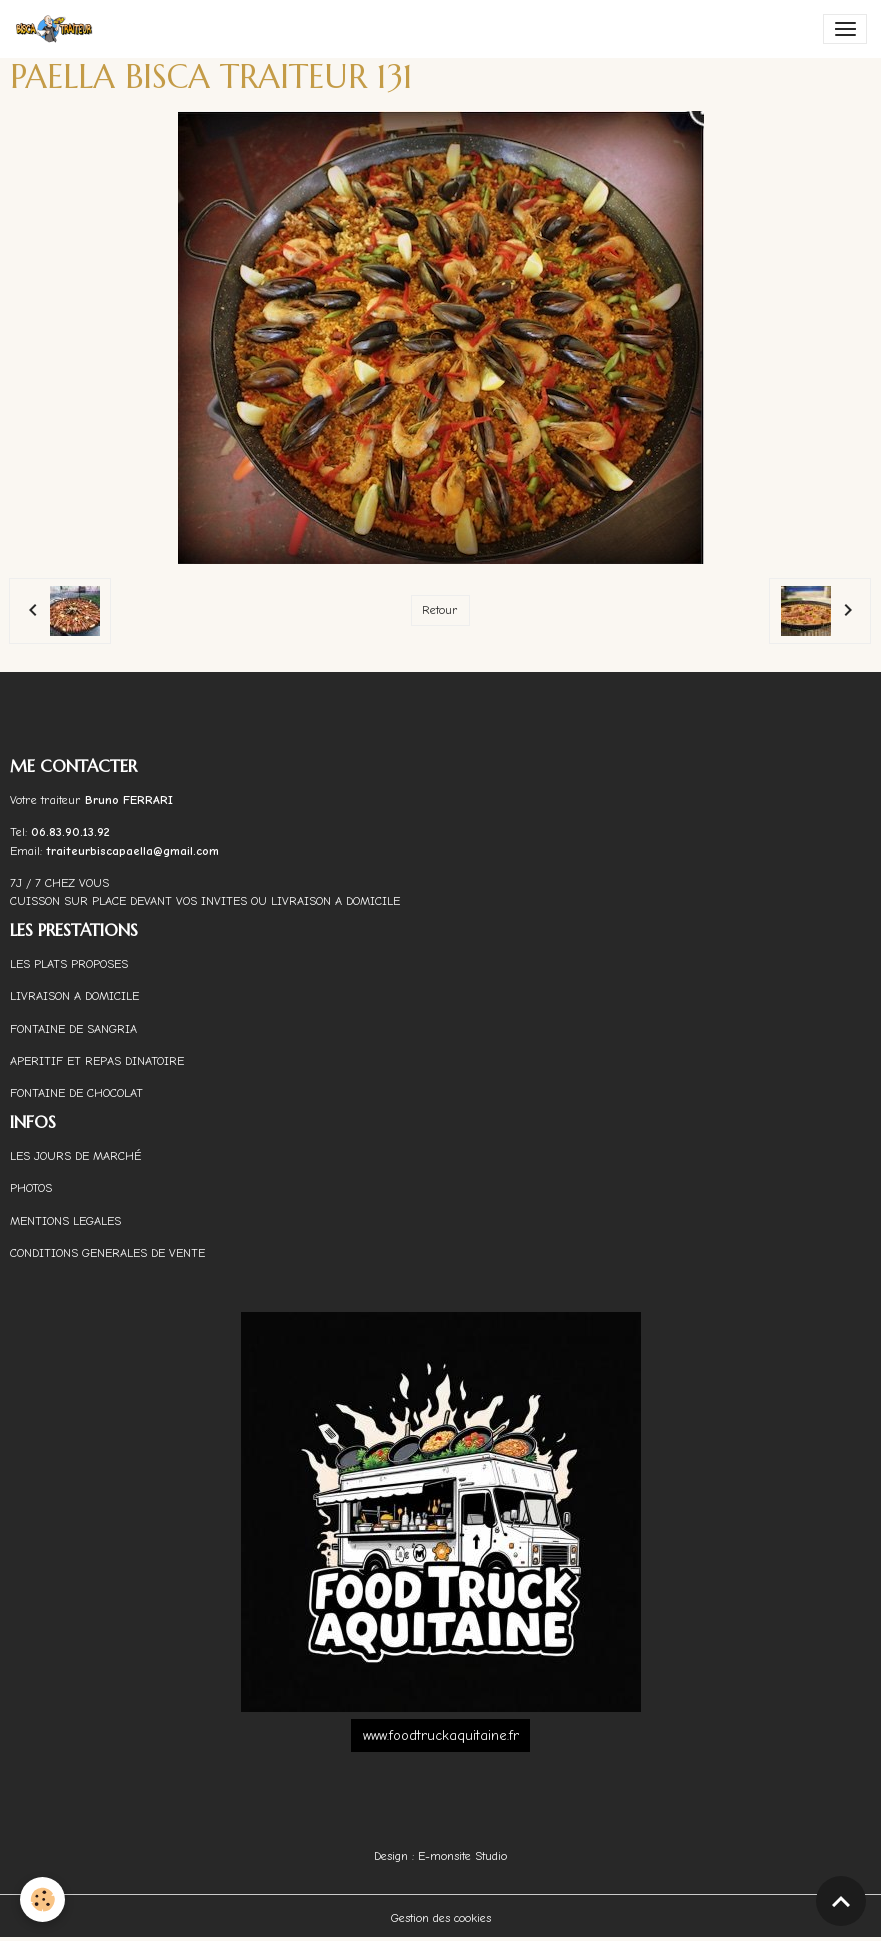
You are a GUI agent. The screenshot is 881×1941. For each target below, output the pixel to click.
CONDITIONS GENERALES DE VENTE (107, 1253)
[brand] (58, 29)
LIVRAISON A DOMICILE (74, 996)
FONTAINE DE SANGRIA (73, 1029)
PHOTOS (31, 1188)
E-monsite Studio (462, 1856)
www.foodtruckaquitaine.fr (441, 1735)
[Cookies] (42, 1899)
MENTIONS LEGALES (65, 1221)
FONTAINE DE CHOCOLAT (76, 1093)
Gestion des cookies (441, 1918)
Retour (440, 610)
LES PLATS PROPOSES (69, 964)
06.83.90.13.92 (70, 832)
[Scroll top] (841, 1901)
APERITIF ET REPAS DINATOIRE (97, 1061)
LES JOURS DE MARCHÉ (75, 1156)
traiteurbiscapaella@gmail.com (134, 851)
